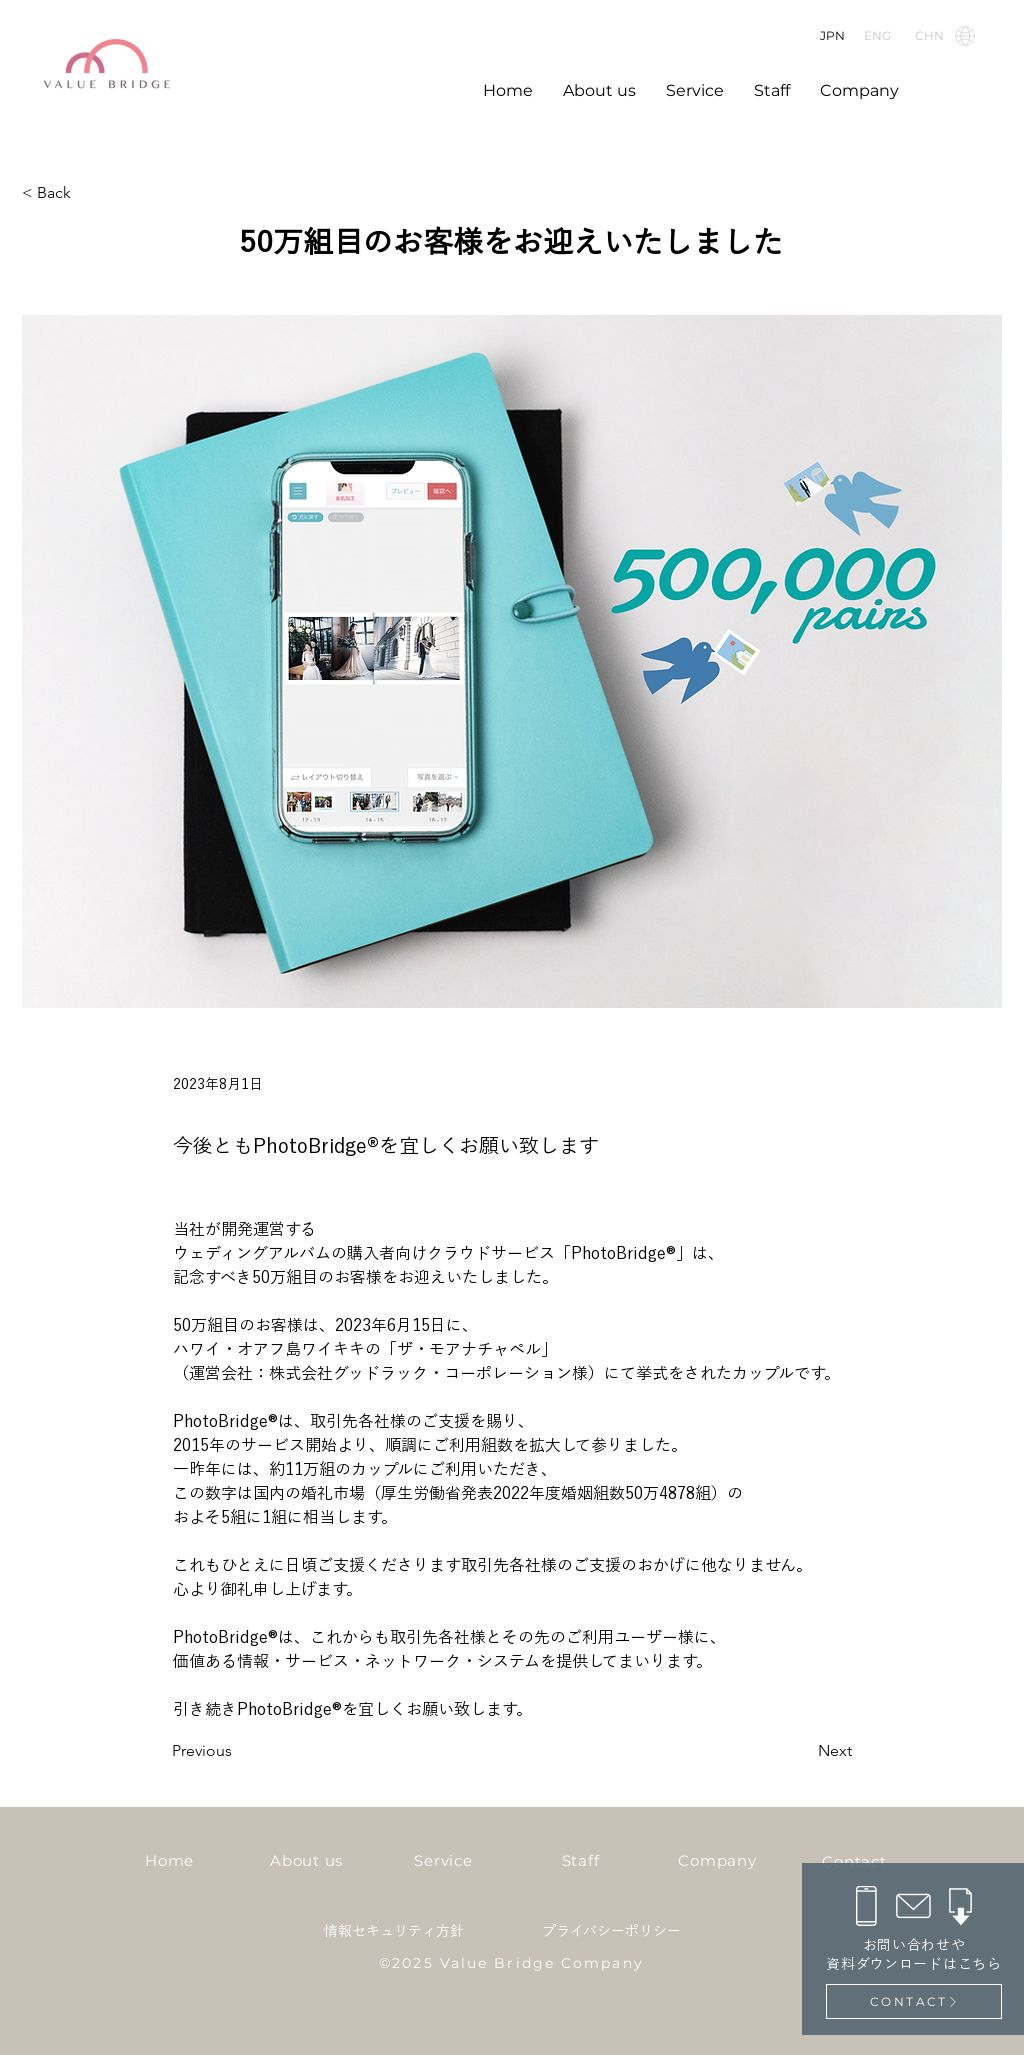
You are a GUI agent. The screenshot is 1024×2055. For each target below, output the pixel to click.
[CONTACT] (914, 2001)
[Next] (802, 1751)
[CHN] (944, 35)
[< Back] (88, 193)
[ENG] (880, 35)
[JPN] (835, 35)
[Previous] (238, 1751)
